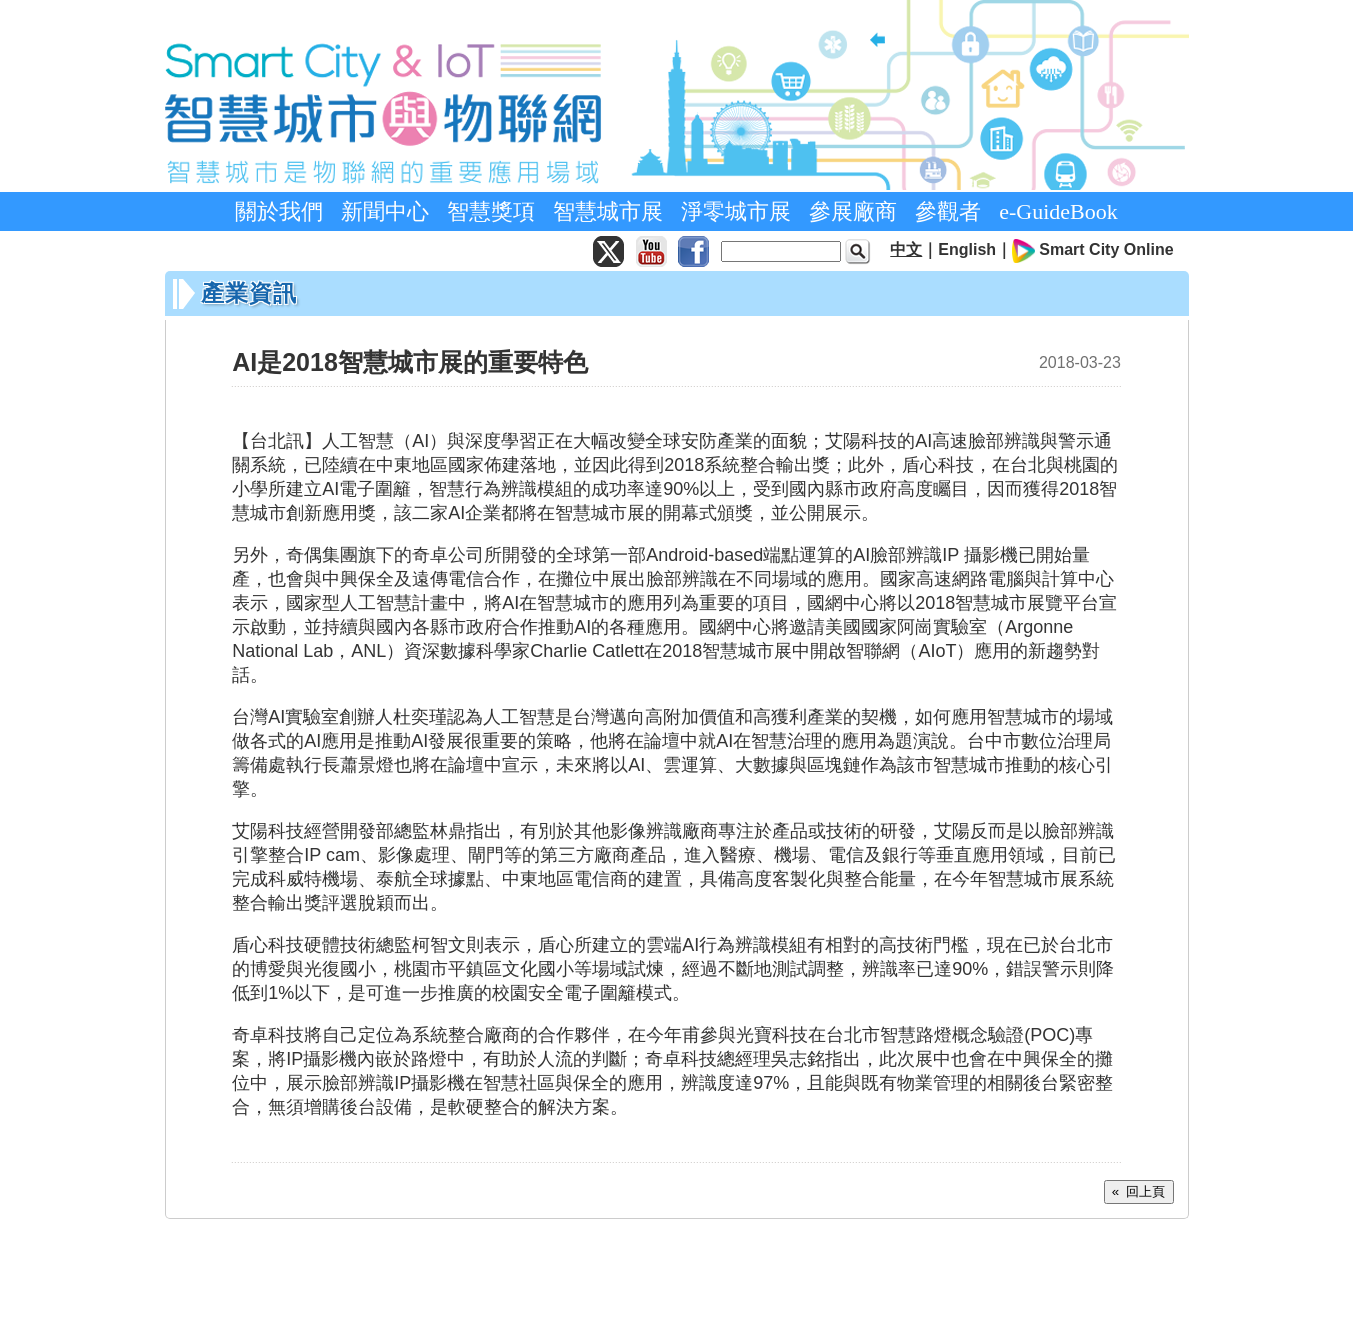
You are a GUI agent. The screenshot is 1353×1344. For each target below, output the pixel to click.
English (967, 249)
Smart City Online (1106, 249)
